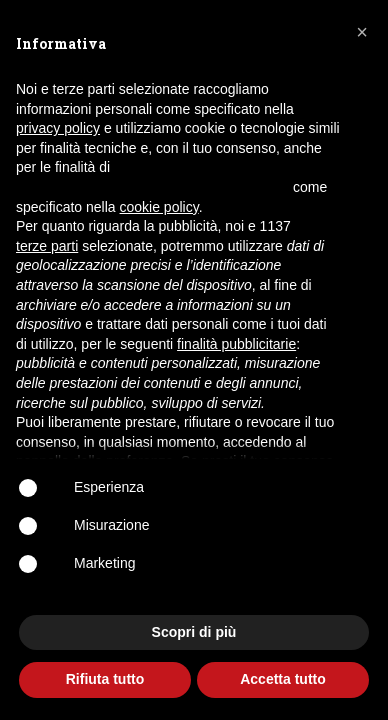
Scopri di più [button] (194, 632)
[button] (362, 32)
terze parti (47, 246)
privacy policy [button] (58, 128)
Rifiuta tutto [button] (105, 679)
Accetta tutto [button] (283, 679)
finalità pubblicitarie (236, 344)
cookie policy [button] (159, 207)
